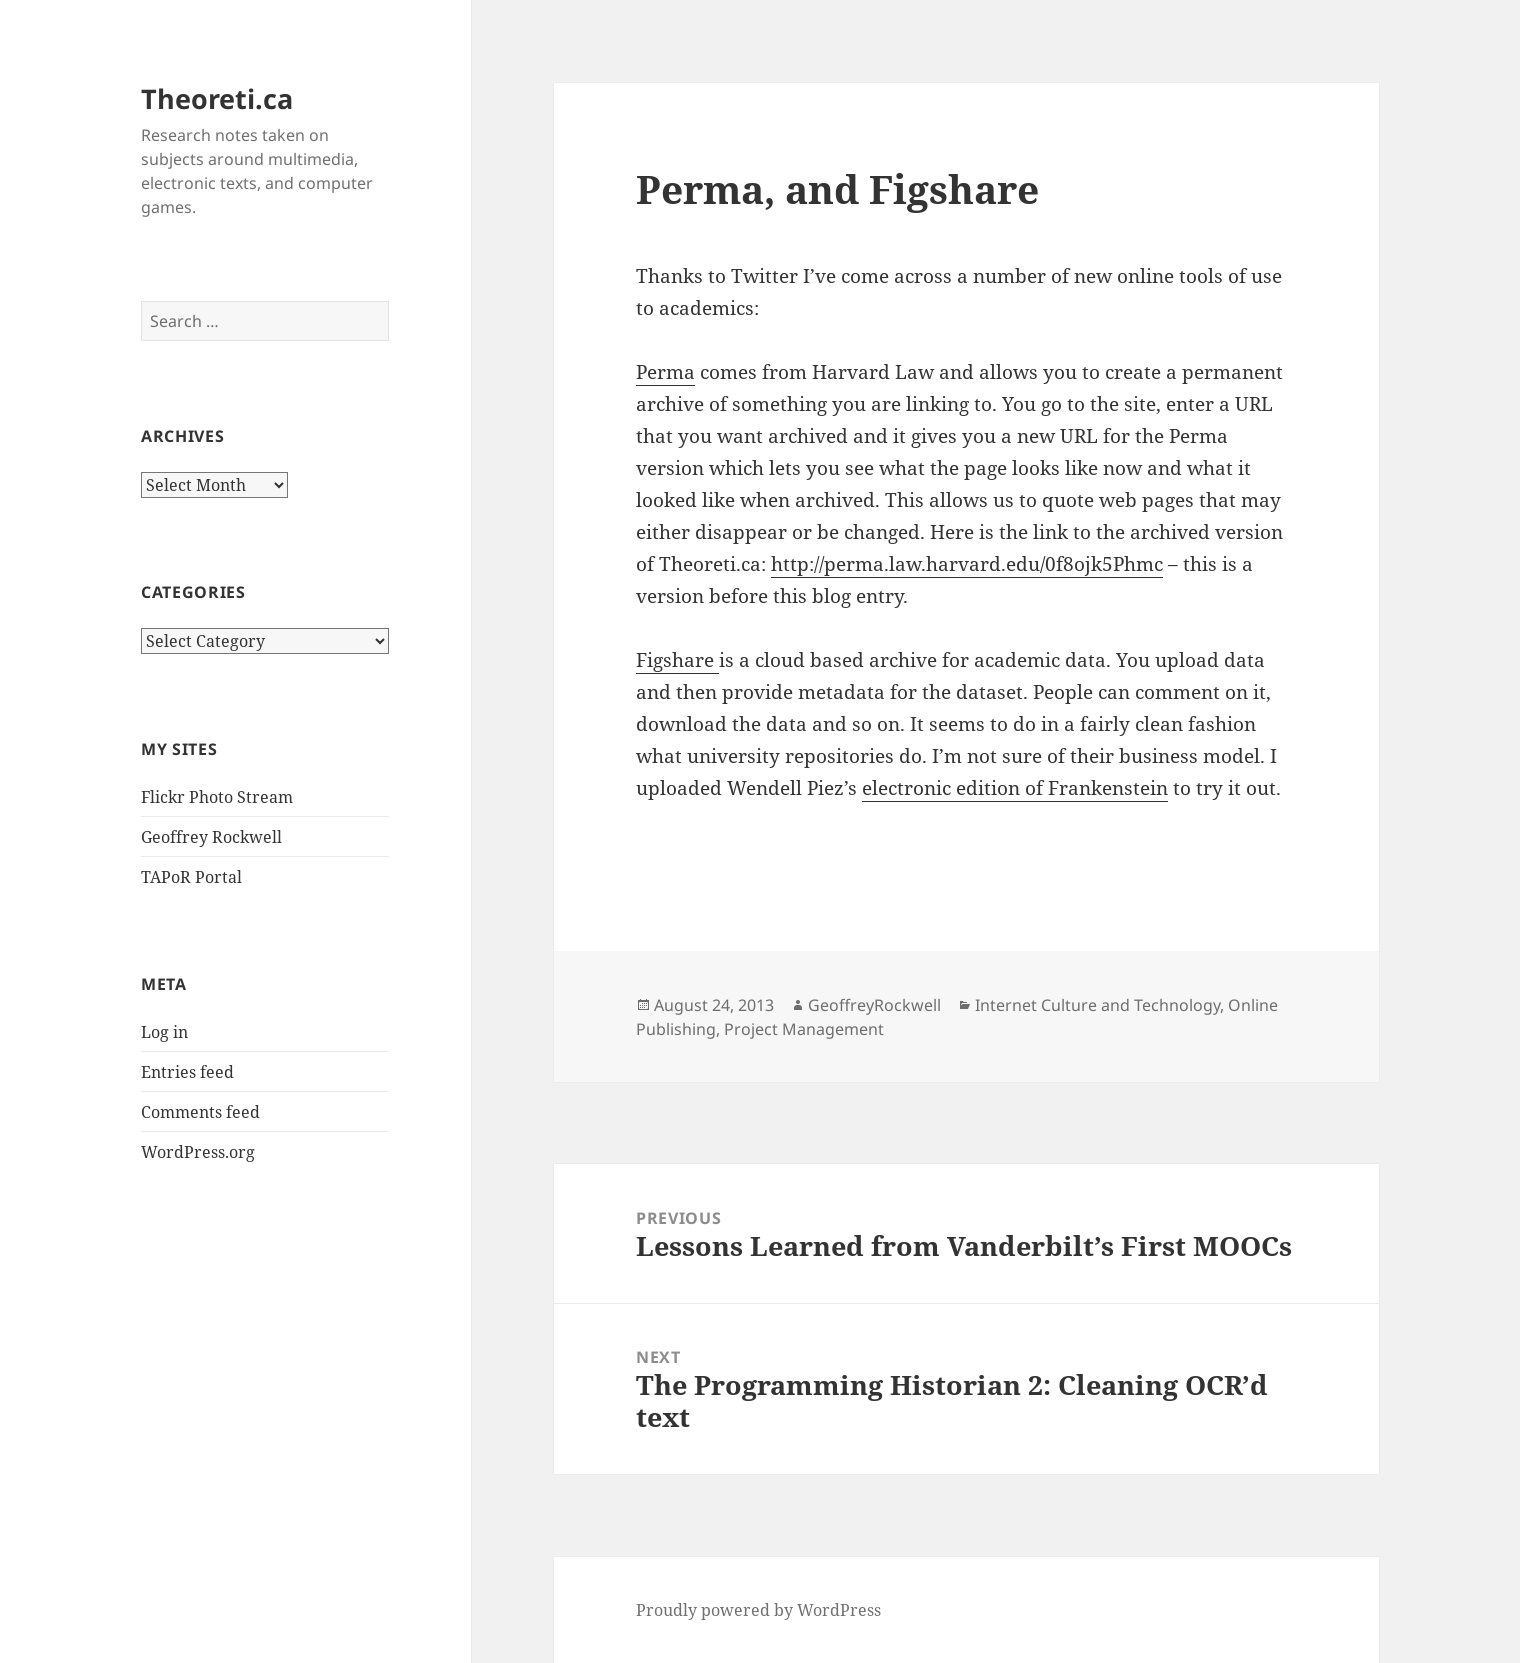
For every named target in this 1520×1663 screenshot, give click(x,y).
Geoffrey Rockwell (211, 837)
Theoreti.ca (217, 98)
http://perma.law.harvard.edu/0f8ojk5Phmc (967, 564)
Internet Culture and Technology (1097, 1005)
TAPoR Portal (191, 877)
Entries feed (187, 1072)
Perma (665, 372)
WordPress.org (198, 1152)
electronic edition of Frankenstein (1015, 788)
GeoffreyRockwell (874, 1005)
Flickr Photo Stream (217, 797)
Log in (164, 1032)
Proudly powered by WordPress (758, 1610)
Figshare (677, 660)
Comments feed (200, 1112)
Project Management (804, 1029)
